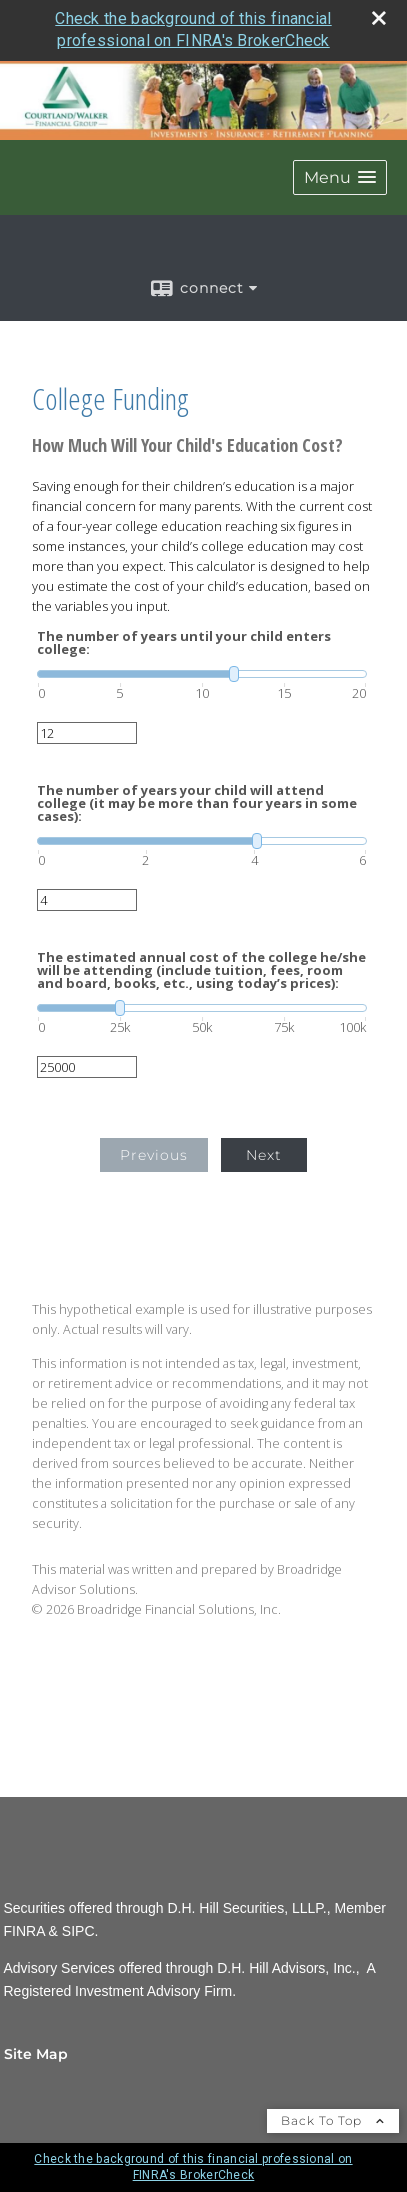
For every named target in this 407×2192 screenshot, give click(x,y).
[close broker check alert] (379, 18)
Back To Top (333, 2120)
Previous (154, 1155)
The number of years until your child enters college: (184, 643)
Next (264, 1155)
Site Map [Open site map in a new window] (36, 2054)
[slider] (202, 674)
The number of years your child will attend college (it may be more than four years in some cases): (197, 803)
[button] (340, 177)
